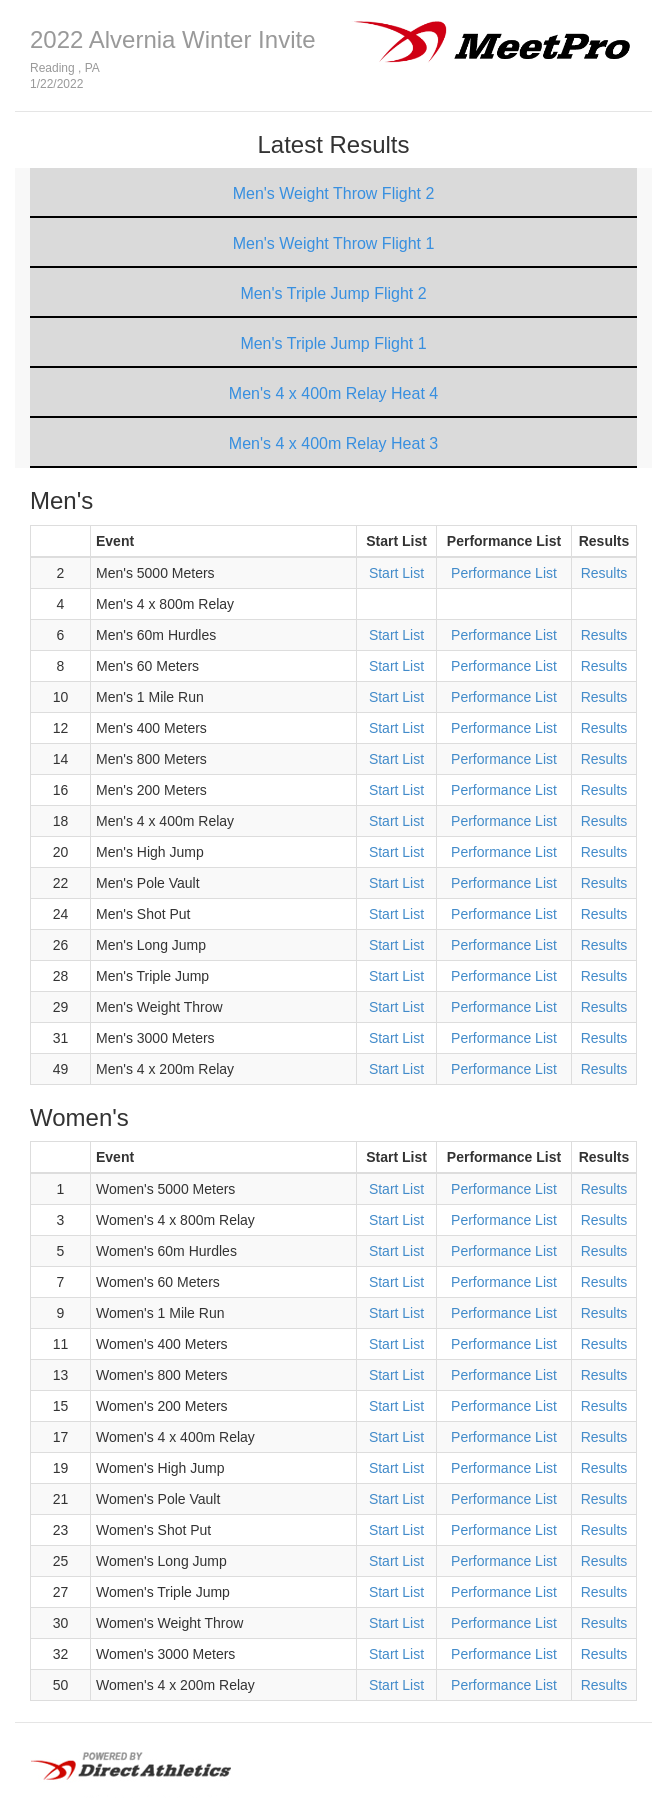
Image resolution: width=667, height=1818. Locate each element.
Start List (396, 573)
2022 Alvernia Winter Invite (172, 39)
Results (604, 573)
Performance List (504, 573)
